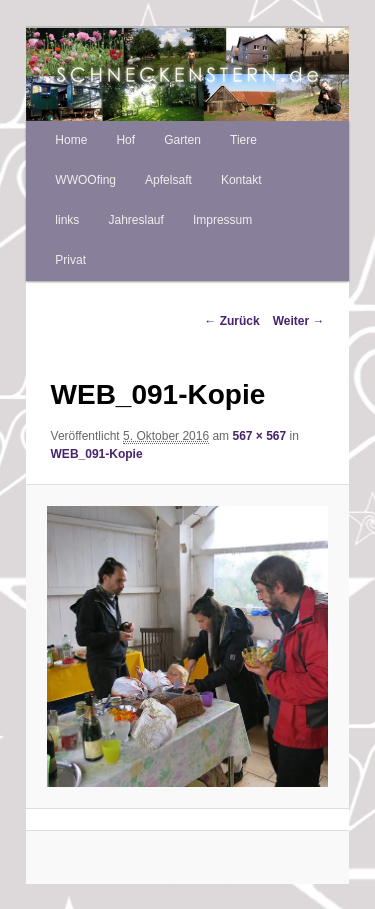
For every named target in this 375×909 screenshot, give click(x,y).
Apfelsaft (168, 180)
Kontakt (241, 180)
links (67, 220)
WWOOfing (85, 180)
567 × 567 (259, 436)
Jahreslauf (135, 220)
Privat (70, 260)
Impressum (222, 220)
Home (71, 140)
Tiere (243, 140)
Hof (125, 140)
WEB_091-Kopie (97, 454)
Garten (182, 140)
